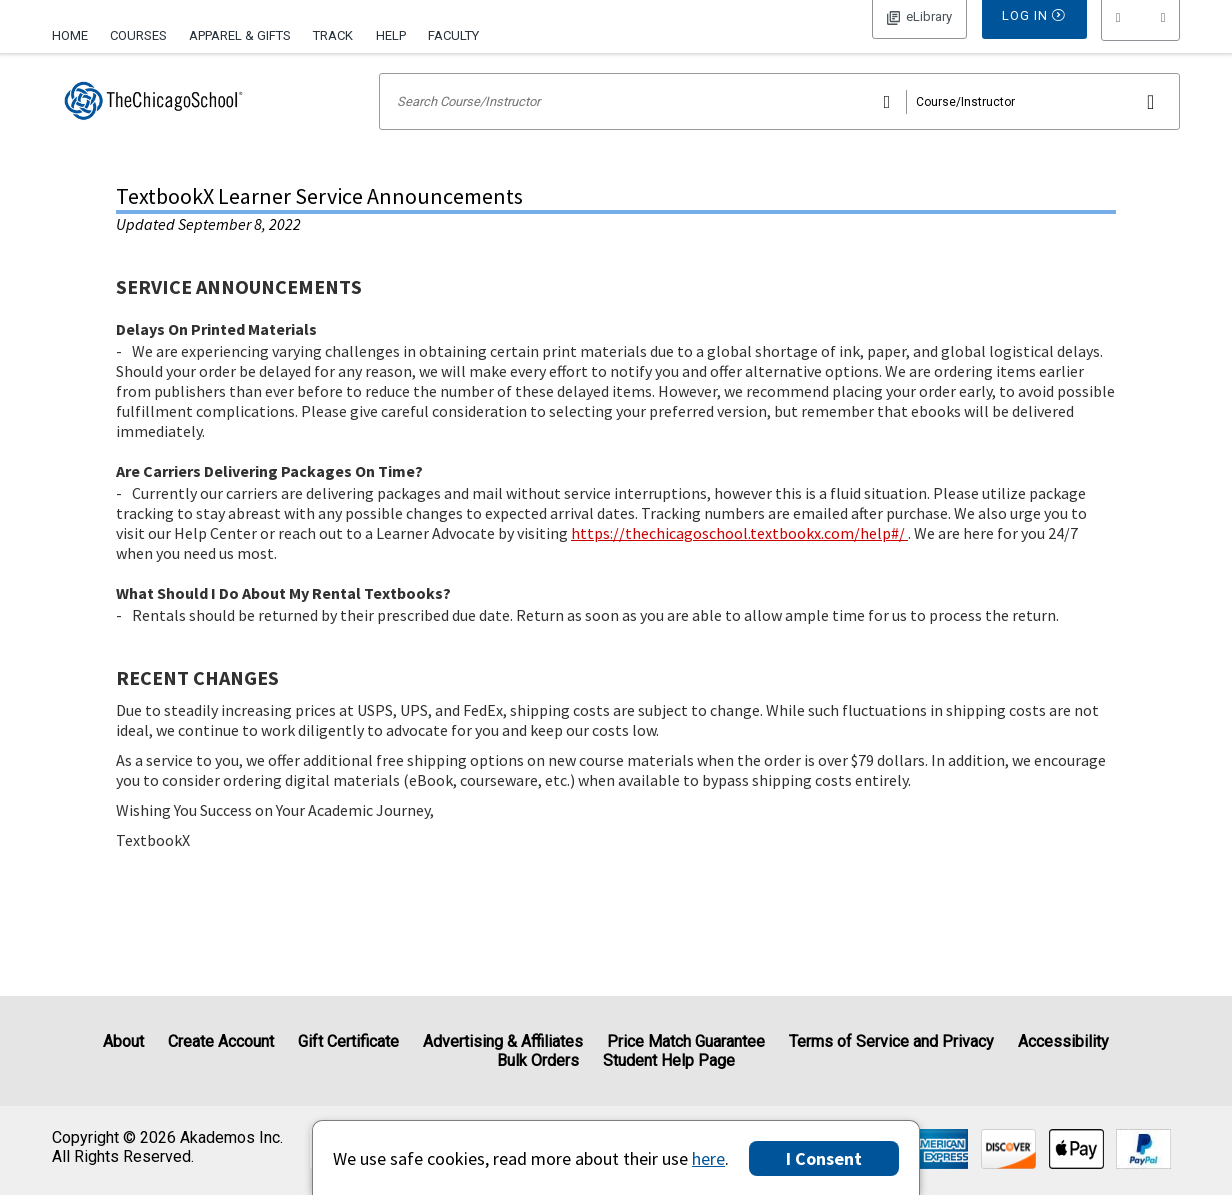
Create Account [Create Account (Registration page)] (221, 1041)
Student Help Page (669, 1060)
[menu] (1140, 35)
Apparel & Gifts (240, 35)
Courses (138, 35)
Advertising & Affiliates (503, 1041)
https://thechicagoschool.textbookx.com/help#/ (739, 559)
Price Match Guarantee (686, 1041)
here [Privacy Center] (708, 1158)
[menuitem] (75, 33)
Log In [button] (919, 34)
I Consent (824, 1158)
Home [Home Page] (70, 35)
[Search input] (779, 127)
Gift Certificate (348, 1041)
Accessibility (1063, 1041)
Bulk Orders (538, 1060)
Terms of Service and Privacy (891, 1041)
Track (333, 35)
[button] (1140, 35)
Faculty (453, 35)
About (123, 1041)
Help (391, 35)
